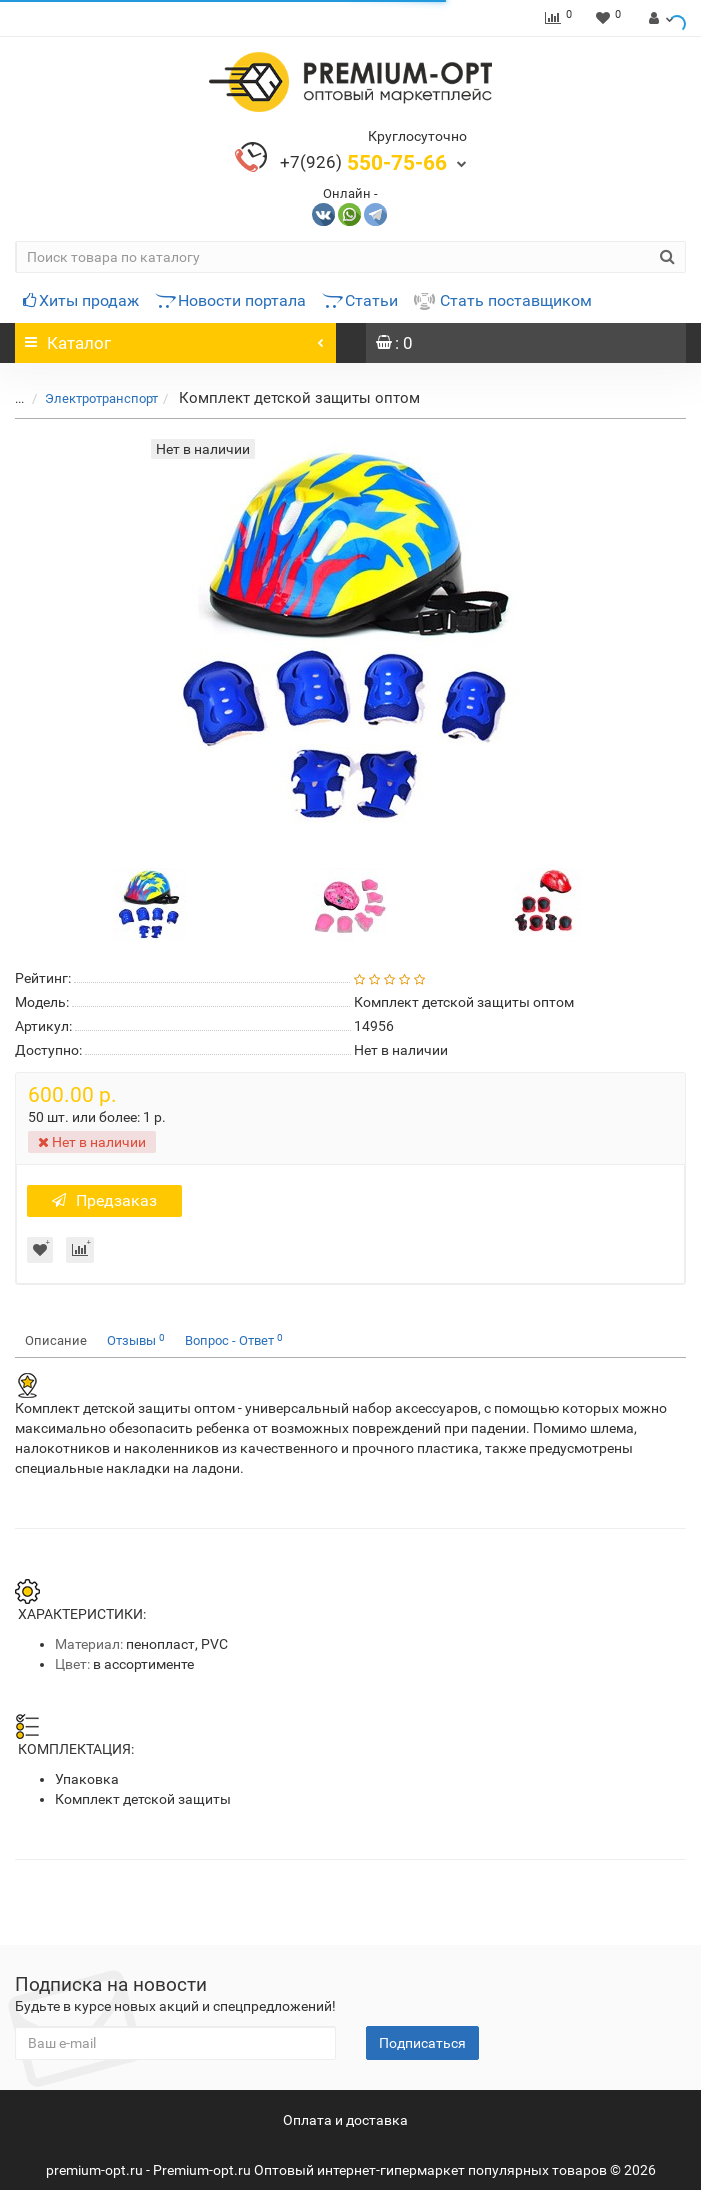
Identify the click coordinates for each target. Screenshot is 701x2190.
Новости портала (230, 300)
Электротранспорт (89, 398)
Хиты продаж (81, 300)
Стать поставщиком (503, 300)
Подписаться (422, 2043)
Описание (56, 1340)
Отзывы (136, 1340)
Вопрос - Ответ (234, 1340)
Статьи (360, 300)
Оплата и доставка (345, 2120)
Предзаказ (104, 1200)
